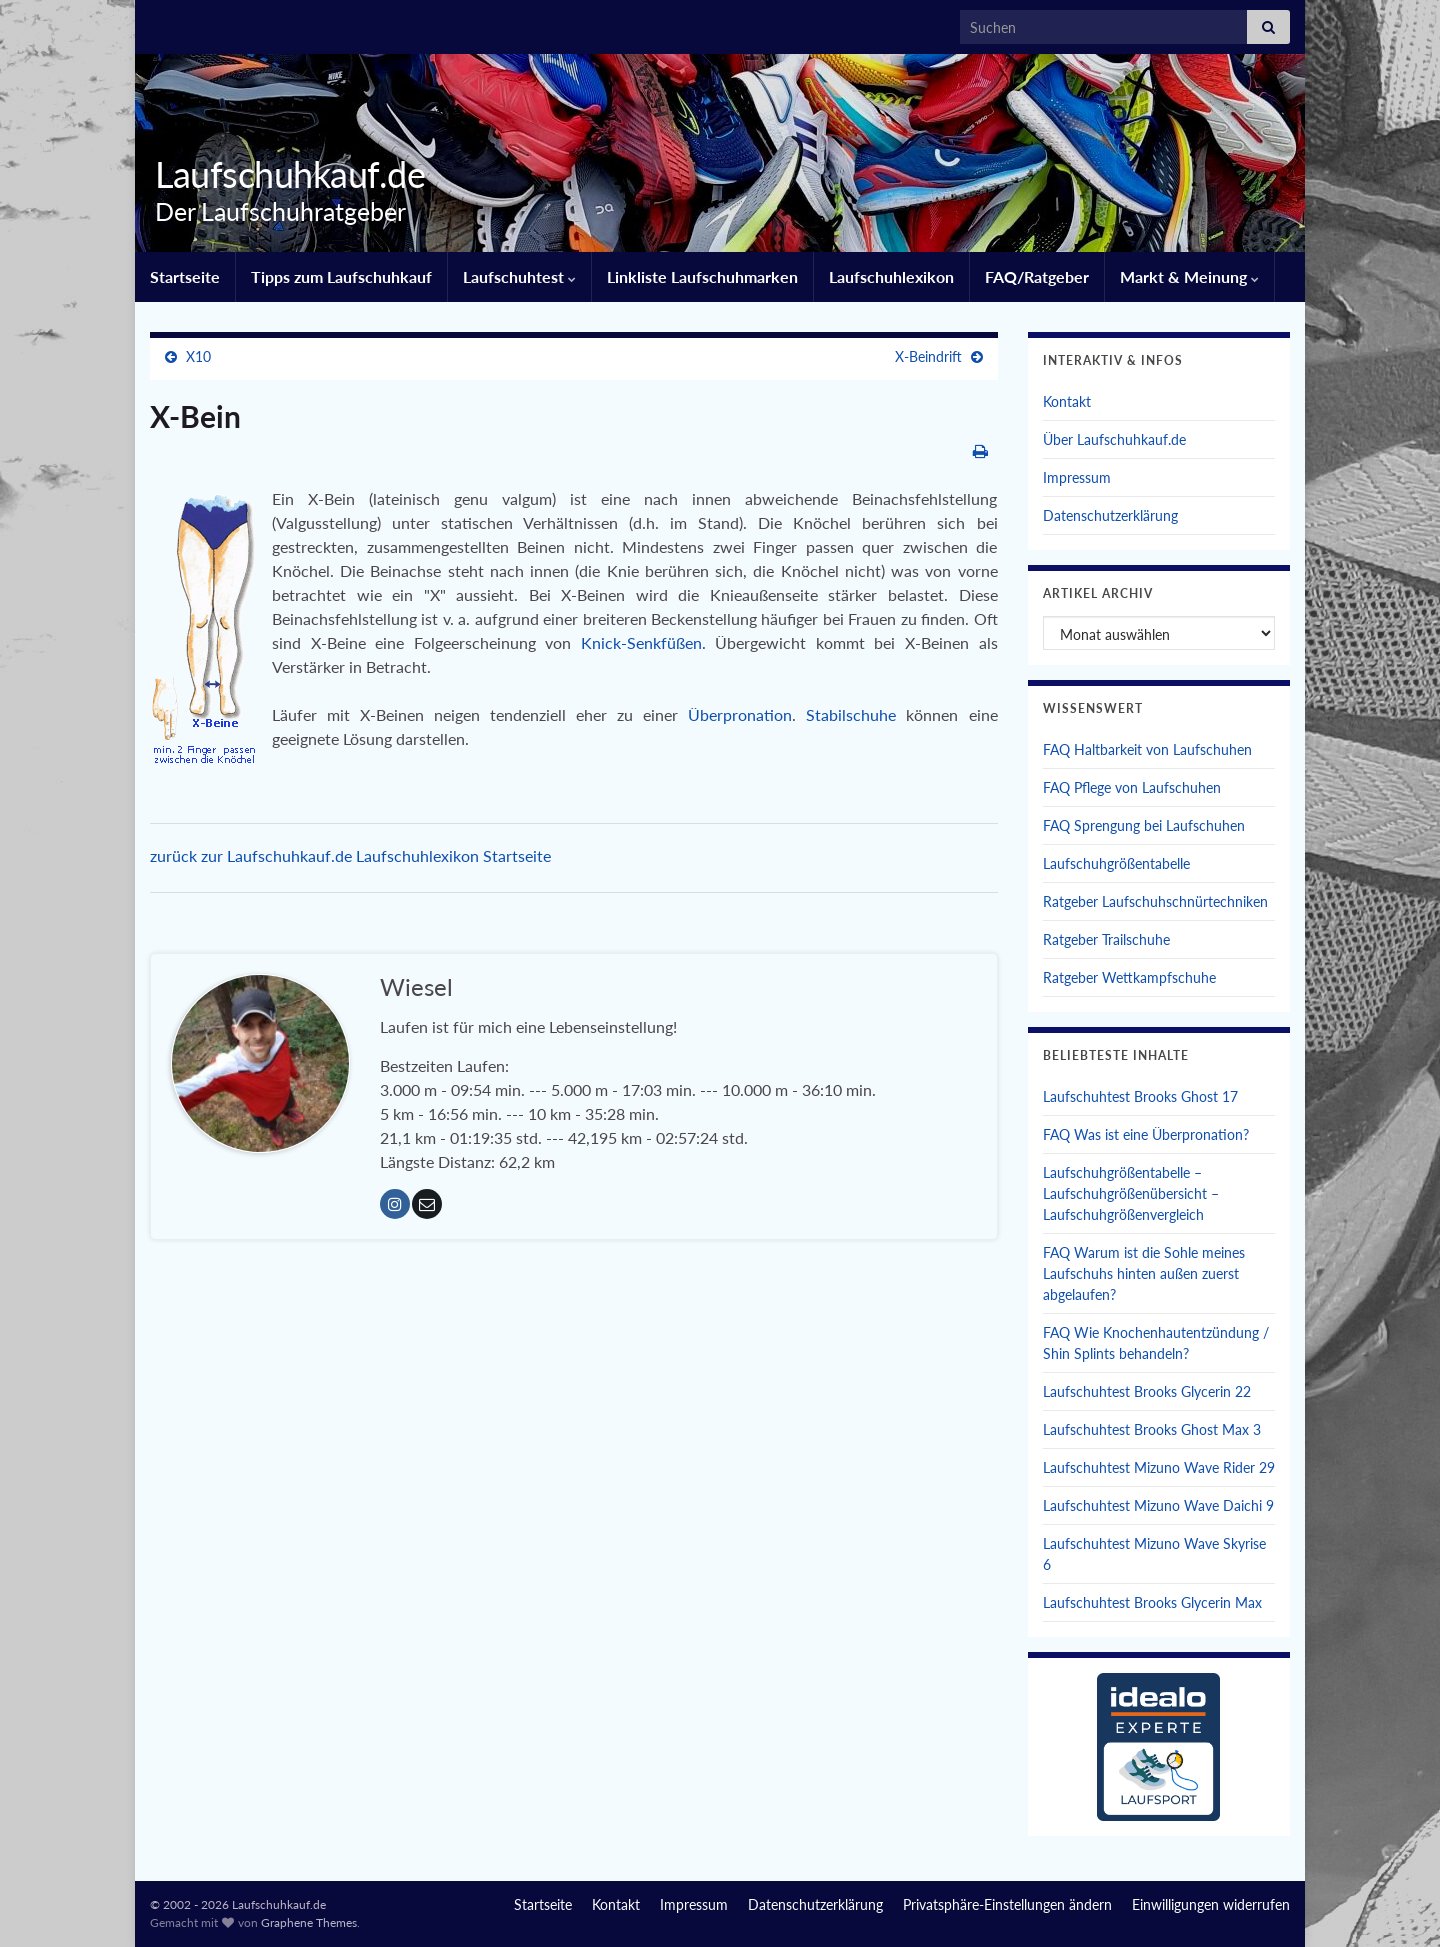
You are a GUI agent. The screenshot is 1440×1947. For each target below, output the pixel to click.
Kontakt (1067, 401)
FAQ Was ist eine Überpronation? (1146, 1134)
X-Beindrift (928, 356)
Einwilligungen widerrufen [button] (1211, 1904)
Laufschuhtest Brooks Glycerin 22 (1147, 1391)
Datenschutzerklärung (1110, 515)
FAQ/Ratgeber (1037, 276)
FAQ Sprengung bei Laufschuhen (1144, 825)
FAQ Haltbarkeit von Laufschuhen (1147, 749)
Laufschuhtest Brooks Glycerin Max (1152, 1602)
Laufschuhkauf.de (286, 174)
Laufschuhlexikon (891, 276)
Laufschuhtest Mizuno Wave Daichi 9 (1158, 1505)
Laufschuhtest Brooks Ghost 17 (1140, 1096)
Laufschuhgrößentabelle (1116, 863)
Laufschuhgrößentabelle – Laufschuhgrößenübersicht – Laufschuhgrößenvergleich (1131, 1193)
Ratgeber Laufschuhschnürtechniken (1155, 901)
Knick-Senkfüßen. (648, 642)
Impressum (1077, 477)
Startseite (185, 276)
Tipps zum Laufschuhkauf (341, 276)
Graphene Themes (309, 1922)
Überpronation (740, 714)
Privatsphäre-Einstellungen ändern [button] (1007, 1904)
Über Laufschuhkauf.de (1114, 439)
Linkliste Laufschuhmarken (702, 276)
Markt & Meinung (1189, 276)
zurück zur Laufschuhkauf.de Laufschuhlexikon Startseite (350, 855)
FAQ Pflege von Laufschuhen (1132, 787)
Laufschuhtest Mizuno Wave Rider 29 (1159, 1467)
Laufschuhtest (519, 276)
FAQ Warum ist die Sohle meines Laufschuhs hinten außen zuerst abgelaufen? (1144, 1273)
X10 (198, 356)
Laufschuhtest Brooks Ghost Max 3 (1152, 1429)
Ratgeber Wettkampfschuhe (1129, 977)
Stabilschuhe (856, 714)
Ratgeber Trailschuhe (1106, 939)
